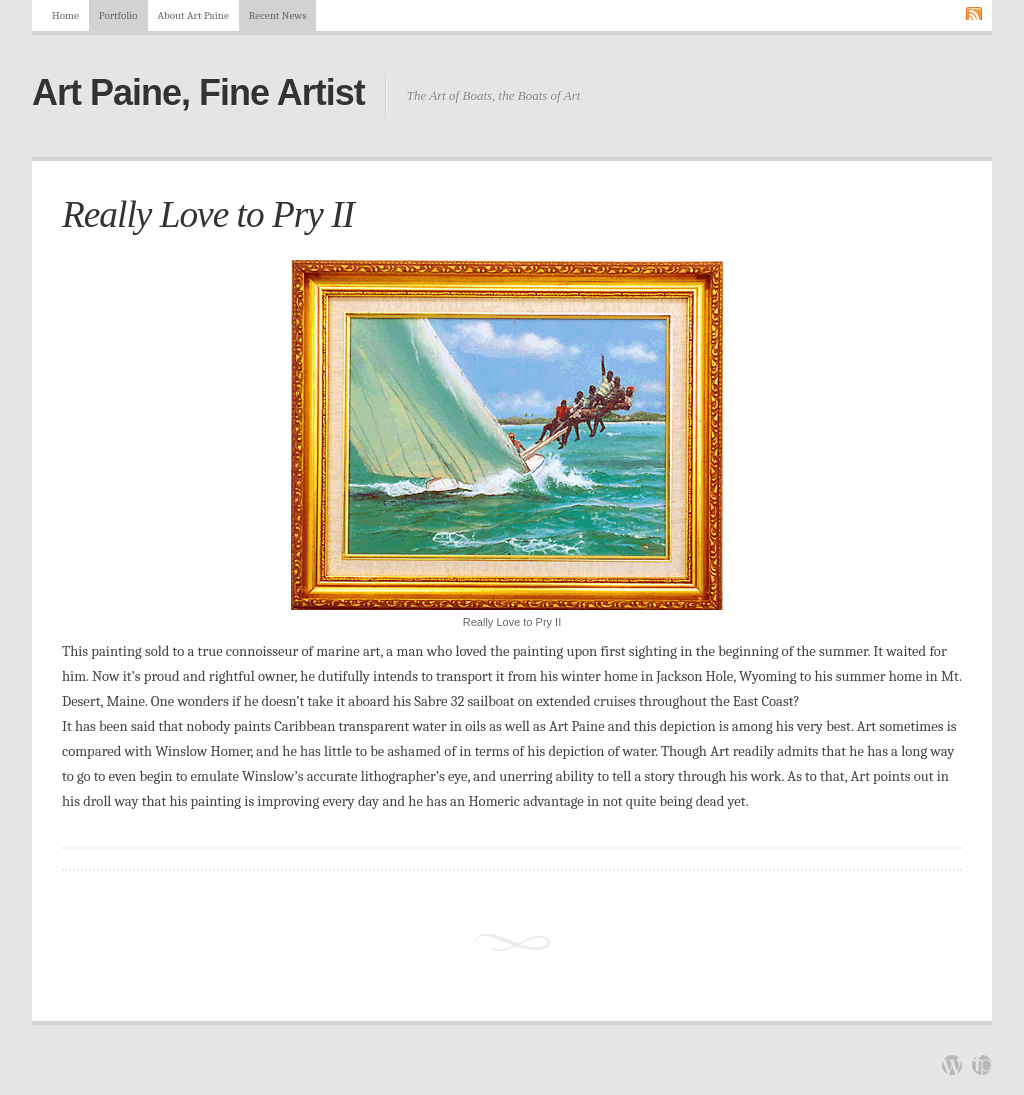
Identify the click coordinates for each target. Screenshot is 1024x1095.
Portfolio (118, 15)
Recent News (278, 15)
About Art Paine (193, 15)
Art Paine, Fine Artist (198, 92)
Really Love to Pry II (208, 214)
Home (65, 15)
